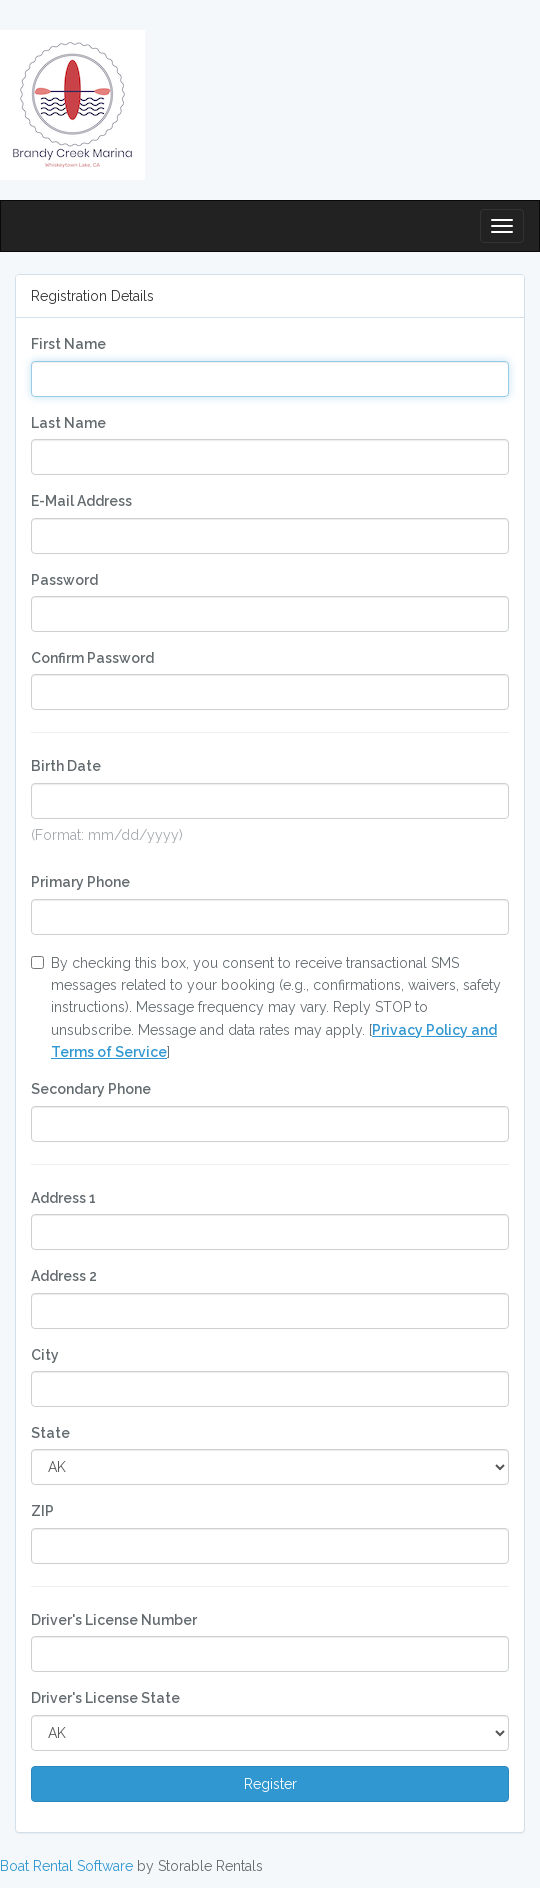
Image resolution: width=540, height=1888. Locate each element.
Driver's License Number (114, 1620)
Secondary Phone (91, 1089)
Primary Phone (80, 882)
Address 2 (64, 1276)
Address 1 (63, 1198)
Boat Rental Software (66, 1866)
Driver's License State (105, 1698)
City (45, 1355)
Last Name (68, 423)
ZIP (42, 1511)
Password (64, 580)
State (50, 1433)
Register (270, 1784)
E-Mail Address (81, 501)
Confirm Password (92, 658)
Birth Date (66, 766)
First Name (68, 344)
